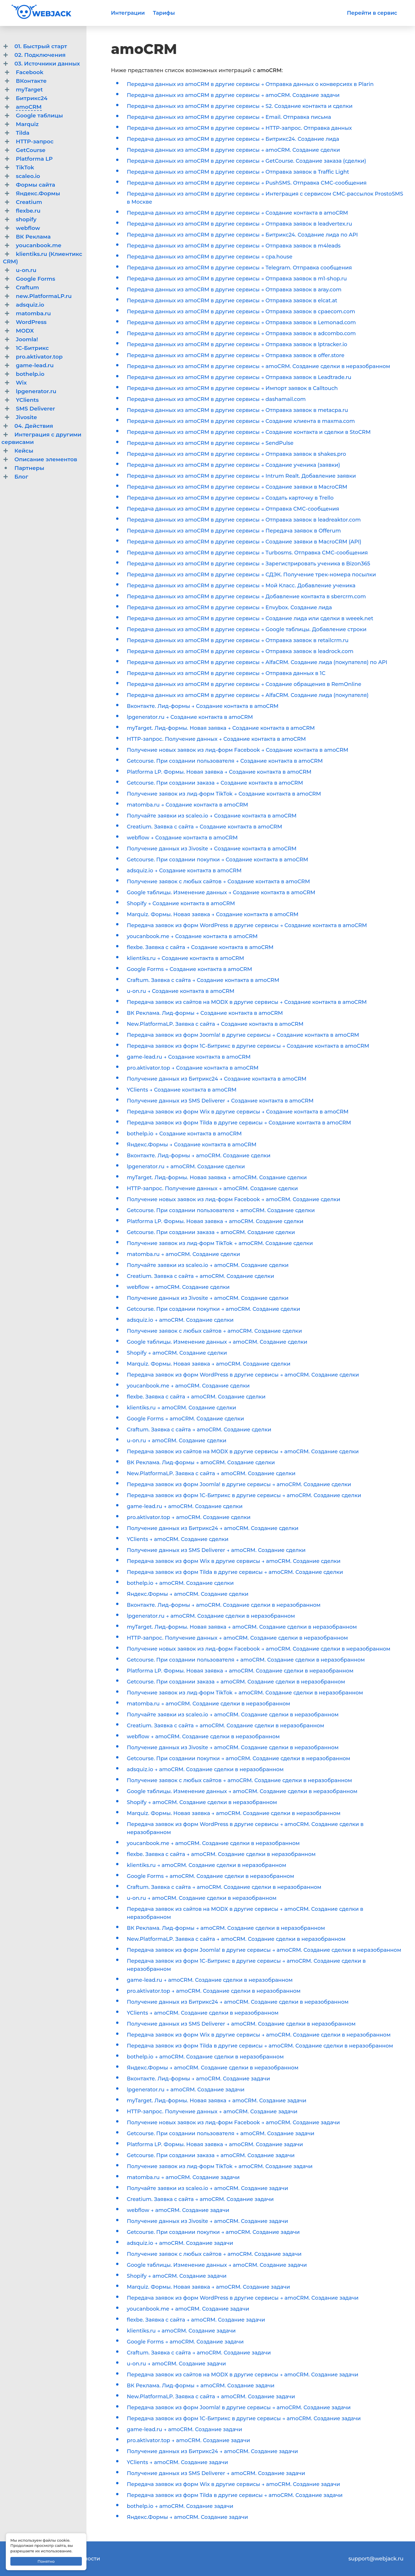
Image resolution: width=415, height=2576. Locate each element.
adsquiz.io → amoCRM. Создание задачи (180, 2243)
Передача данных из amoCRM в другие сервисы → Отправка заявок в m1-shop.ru (237, 278)
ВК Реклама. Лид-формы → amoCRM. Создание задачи (200, 2385)
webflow (28, 228)
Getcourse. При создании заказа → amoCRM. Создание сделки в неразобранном (236, 1682)
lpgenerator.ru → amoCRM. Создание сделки (186, 1166)
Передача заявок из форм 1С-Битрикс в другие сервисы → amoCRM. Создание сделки (244, 1495)
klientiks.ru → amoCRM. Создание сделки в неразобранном (206, 1865)
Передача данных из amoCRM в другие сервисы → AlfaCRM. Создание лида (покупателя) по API (257, 662)
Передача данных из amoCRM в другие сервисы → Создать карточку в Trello (230, 498)
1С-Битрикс (32, 348)
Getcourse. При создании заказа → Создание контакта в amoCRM (215, 783)
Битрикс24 (32, 98)
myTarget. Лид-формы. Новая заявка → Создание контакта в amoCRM (221, 728)
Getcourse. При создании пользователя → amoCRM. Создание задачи (220, 2133)
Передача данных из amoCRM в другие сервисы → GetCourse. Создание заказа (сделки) (246, 161)
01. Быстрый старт (40, 46)
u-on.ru (26, 270)
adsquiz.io (30, 304)
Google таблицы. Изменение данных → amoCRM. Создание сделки (217, 1342)
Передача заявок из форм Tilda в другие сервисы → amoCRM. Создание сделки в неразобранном (260, 2046)
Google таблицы (39, 115)
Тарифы (164, 13)
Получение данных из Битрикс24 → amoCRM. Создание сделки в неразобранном (237, 2002)
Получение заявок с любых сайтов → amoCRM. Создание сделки (214, 1331)
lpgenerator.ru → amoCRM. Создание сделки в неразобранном (211, 1616)
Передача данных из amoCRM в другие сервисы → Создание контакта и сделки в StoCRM (249, 432)
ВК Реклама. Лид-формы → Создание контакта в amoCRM (205, 1013)
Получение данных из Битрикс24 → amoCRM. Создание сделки (213, 1528)
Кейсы (23, 450)
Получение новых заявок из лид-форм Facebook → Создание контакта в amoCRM (237, 750)
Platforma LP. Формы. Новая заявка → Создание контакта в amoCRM (219, 772)
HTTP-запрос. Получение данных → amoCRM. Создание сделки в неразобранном (237, 1638)
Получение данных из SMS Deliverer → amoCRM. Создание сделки (216, 1550)
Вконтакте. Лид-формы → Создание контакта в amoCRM (202, 706)
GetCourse (31, 150)
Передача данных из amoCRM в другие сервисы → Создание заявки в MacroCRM (237, 487)
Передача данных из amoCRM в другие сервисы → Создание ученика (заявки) (233, 465)
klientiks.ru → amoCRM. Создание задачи (181, 2331)
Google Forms (35, 278)
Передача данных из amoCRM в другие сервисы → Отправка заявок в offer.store (235, 355)
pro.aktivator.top (39, 356)
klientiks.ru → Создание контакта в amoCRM (185, 958)
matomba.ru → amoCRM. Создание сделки (183, 1254)
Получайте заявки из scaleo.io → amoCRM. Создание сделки (207, 1265)
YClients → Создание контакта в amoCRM (181, 1090)
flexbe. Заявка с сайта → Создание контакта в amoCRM (200, 947)
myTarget (29, 89)
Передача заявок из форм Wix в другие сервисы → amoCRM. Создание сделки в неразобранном (259, 2035)
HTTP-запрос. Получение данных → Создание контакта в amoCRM (216, 739)
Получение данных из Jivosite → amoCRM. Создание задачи (207, 2221)
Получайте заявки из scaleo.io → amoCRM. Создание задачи (207, 2188)
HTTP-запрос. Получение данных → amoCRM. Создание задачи (212, 2111)
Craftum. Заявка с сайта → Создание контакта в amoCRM (203, 980)
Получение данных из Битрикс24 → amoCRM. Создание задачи (212, 2451)
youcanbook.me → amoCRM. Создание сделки (188, 1386)
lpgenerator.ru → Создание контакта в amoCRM (190, 717)
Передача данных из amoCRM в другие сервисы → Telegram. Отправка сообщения (239, 268)
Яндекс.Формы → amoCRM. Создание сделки (187, 1594)
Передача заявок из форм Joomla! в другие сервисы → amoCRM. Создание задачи (239, 2407)
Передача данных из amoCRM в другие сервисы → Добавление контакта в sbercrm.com (246, 596)
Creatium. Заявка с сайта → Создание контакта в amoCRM (204, 827)
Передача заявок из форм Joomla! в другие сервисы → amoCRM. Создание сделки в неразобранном (264, 1950)
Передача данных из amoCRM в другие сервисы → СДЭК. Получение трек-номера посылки (251, 574)
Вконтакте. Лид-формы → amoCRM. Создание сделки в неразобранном (223, 1605)
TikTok (25, 167)
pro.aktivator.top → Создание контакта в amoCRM (193, 1068)
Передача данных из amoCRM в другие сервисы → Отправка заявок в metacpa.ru (237, 410)
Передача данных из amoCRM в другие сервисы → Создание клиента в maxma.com (241, 421)
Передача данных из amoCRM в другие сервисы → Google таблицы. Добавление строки (247, 629)
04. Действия (33, 426)
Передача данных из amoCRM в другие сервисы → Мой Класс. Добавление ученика (241, 585)
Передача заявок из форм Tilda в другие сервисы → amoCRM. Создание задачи (235, 2495)
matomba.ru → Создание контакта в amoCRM (187, 805)
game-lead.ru (35, 365)
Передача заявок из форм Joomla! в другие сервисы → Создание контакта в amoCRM (243, 1035)
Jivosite (26, 417)
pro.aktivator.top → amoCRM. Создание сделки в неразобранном (214, 1991)
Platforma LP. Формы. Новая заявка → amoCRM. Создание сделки (215, 1221)
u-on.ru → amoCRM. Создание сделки (177, 1440)
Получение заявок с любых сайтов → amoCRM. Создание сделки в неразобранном (239, 1780)
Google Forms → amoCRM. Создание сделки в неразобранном (210, 1876)
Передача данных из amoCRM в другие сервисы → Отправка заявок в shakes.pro (236, 454)
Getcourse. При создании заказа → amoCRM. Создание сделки (211, 1232)
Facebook (30, 72)
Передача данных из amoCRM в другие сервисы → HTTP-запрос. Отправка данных (239, 128)
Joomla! (27, 339)
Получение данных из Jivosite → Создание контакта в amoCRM (212, 848)
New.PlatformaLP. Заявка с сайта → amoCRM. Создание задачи (211, 2396)
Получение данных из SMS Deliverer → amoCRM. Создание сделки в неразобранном (241, 2024)
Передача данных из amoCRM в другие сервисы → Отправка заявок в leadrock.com (240, 651)
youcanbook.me (38, 245)
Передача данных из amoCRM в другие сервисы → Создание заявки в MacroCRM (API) (244, 542)
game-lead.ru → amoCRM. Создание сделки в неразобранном (210, 1980)
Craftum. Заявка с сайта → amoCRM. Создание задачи (199, 2353)
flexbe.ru (28, 210)
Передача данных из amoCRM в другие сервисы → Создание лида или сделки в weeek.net (250, 618)
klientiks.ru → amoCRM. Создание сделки (181, 1408)
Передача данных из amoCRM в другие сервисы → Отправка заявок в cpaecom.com (241, 311)
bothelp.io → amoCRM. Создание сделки (180, 1583)
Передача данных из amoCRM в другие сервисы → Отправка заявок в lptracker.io (237, 344)
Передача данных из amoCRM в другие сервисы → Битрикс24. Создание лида (233, 139)
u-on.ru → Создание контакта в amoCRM (180, 991)
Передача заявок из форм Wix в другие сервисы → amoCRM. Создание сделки (234, 1561)
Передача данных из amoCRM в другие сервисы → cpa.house (210, 257)
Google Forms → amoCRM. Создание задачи (185, 2342)
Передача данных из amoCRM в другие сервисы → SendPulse (210, 443)
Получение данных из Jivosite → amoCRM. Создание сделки (207, 1298)
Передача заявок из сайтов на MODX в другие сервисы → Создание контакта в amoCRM (247, 1002)
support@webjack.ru (375, 2559)
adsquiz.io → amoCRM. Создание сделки (180, 1320)
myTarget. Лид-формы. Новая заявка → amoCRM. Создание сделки (217, 1177)
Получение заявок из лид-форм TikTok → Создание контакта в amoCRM (224, 794)
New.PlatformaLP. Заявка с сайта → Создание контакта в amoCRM (215, 1024)
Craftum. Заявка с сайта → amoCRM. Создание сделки (199, 1429)
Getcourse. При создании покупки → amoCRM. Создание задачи (213, 2232)
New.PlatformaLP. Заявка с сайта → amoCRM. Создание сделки (211, 1473)
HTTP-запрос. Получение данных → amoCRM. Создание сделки (212, 1188)
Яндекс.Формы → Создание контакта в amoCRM (191, 1144)
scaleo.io (28, 176)
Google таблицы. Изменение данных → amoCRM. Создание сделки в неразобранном (242, 1791)
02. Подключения (40, 55)
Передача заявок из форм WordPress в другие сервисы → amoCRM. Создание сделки (243, 1375)
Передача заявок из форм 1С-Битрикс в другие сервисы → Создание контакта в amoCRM (248, 1046)
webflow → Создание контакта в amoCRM (182, 838)
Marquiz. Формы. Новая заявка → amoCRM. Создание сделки (208, 1364)
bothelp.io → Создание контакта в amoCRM (184, 1133)
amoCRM (29, 107)
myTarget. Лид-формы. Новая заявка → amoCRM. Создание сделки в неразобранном (242, 1627)
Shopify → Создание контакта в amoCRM (181, 903)
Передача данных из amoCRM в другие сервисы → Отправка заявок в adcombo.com (241, 333)
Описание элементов (45, 459)
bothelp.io (30, 374)
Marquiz (27, 124)
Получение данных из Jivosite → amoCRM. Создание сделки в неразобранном (233, 1747)
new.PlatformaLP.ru (44, 296)
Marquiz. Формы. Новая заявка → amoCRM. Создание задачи (208, 2287)
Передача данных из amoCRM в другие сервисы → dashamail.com (216, 399)
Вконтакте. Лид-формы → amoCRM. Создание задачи (198, 2079)
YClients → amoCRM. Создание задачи (177, 2462)
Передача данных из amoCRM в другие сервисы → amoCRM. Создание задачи (233, 95)
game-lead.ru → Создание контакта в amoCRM (188, 1057)
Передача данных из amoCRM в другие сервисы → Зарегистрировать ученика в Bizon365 (248, 563)
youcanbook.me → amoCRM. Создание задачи (188, 2309)
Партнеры (29, 468)
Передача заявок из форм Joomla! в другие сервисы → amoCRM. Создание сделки (239, 1484)
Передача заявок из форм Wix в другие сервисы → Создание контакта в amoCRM (237, 1112)
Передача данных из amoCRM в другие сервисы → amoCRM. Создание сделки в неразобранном (258, 366)
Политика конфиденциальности (56, 2559)
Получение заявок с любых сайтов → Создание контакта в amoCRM (218, 881)
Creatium (29, 202)
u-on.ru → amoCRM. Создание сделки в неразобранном (201, 1898)
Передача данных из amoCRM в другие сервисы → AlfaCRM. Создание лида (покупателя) (248, 695)
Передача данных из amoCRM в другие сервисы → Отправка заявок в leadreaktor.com (244, 520)
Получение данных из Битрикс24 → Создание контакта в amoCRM (216, 1079)
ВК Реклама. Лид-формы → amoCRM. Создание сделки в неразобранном (226, 1928)
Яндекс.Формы (38, 193)
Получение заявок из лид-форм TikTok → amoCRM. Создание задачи (219, 2166)
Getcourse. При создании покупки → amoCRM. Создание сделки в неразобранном (238, 1758)
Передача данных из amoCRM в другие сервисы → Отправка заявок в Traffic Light (238, 172)
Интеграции (128, 13)
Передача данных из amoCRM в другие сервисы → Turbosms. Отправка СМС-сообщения (247, 553)
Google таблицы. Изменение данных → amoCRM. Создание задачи (217, 2265)
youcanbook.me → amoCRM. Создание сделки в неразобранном (213, 1843)
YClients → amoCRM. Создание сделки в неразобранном (202, 2013)
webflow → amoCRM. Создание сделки (178, 1287)
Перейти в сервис (372, 13)
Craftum (27, 287)
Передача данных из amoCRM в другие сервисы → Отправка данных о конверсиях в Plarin (250, 84)
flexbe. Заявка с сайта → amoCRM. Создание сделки (196, 1397)
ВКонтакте (31, 81)
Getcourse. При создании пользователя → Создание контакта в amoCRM (225, 761)
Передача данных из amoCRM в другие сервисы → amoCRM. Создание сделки (233, 150)
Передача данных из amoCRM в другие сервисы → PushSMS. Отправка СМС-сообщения (247, 183)
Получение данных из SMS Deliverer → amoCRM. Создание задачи (216, 2473)
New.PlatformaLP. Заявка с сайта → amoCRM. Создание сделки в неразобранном (236, 1939)
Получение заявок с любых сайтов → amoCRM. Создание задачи (214, 2254)
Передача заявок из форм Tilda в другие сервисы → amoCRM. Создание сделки (235, 1572)
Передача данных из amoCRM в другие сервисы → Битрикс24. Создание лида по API (242, 235)
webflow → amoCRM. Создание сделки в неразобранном (203, 1736)
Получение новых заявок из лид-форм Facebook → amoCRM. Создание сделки (233, 1199)
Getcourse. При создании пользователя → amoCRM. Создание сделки (221, 1210)
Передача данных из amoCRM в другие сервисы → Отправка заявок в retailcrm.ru (237, 640)
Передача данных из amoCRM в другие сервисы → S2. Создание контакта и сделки (239, 106)
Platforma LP (34, 158)
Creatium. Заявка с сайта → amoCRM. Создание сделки (200, 1276)
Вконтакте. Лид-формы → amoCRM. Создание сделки (198, 1155)
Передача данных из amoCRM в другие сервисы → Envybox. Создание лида (229, 607)
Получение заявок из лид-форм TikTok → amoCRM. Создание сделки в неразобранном (245, 1693)
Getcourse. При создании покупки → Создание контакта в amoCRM (217, 859)
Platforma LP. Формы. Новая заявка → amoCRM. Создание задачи (215, 2144)
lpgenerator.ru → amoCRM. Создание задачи (185, 2089)
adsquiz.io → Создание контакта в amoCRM (184, 870)
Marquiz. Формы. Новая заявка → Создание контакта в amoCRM (212, 914)
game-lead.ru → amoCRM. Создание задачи (184, 2429)
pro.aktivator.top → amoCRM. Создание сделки (188, 1517)
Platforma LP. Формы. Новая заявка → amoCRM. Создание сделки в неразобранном (240, 1671)
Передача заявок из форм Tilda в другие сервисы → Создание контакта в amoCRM (239, 1123)
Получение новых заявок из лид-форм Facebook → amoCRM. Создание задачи (233, 2122)
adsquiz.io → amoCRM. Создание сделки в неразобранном (205, 1769)
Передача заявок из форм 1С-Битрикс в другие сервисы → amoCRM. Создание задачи (244, 2418)
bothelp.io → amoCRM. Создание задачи (180, 2506)
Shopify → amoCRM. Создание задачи (177, 2276)
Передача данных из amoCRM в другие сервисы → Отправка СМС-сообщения (233, 509)
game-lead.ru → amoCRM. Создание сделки (185, 1506)
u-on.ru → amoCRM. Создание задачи (176, 2364)
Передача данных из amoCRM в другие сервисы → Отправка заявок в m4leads (234, 246)
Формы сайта (35, 184)
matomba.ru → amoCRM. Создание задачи (183, 2177)
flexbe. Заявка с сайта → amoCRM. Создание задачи (196, 2320)
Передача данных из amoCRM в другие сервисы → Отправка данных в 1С (226, 673)
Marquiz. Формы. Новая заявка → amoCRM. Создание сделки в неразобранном (233, 1813)
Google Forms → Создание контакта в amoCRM (189, 969)
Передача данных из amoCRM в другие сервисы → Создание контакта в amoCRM (237, 213)
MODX (25, 330)
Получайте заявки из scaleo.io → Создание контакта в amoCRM (212, 816)
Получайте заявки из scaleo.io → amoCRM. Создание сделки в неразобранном (233, 1714)
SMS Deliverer (35, 408)
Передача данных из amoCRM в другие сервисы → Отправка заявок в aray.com (234, 289)
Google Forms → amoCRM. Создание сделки (185, 1419)
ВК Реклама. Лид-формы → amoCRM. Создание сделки (201, 1462)
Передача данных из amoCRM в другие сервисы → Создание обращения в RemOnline (244, 684)
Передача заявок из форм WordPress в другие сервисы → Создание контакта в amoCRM (247, 925)
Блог (21, 476)
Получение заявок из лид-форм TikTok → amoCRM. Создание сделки (220, 1243)
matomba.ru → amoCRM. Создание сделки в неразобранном (208, 1704)
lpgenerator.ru (36, 391)
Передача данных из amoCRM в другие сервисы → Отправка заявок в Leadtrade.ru (239, 377)
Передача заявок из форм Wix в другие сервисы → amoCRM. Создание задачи (233, 2484)
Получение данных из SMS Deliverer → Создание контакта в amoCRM (220, 1101)
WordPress (31, 322)
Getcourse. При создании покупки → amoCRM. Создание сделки (213, 1309)
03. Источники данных (47, 63)
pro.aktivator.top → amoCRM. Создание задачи (188, 2440)
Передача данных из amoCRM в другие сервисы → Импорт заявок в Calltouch (232, 388)
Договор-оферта (34, 2567)
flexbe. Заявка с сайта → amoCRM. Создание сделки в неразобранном (221, 1854)
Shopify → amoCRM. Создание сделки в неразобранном (202, 1802)
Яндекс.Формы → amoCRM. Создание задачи (187, 2517)
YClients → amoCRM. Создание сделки (178, 1539)
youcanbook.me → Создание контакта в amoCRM (192, 936)
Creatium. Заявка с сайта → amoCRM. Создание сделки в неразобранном (225, 1725)
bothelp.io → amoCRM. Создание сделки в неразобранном (205, 2057)
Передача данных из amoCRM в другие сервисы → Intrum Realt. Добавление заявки (241, 476)
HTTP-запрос (35, 141)
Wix (21, 382)
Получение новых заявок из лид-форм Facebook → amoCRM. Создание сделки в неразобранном (258, 1649)
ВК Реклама (33, 236)
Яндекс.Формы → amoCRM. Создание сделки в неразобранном (213, 2068)
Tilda (22, 133)
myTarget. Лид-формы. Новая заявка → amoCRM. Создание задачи (216, 2100)
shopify (26, 219)
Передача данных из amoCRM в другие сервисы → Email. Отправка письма (229, 117)
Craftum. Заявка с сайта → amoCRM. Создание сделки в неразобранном (224, 1887)
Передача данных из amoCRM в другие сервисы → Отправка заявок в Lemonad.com (241, 322)
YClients (27, 400)
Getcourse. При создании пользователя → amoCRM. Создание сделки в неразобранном (246, 1660)
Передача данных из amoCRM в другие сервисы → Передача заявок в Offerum (234, 531)
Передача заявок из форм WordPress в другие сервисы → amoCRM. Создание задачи (243, 2298)
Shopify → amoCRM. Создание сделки (177, 1353)
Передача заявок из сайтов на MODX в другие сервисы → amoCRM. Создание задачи (242, 2374)
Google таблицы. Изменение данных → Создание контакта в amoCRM (221, 892)
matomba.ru (33, 313)
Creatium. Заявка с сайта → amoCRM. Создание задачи (200, 2199)
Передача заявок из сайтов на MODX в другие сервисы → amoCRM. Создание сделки (243, 1451)
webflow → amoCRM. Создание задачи (178, 2210)
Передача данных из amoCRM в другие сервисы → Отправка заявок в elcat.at (232, 300)
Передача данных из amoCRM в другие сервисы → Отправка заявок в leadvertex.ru (239, 224)
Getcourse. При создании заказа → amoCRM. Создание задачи (211, 2155)
